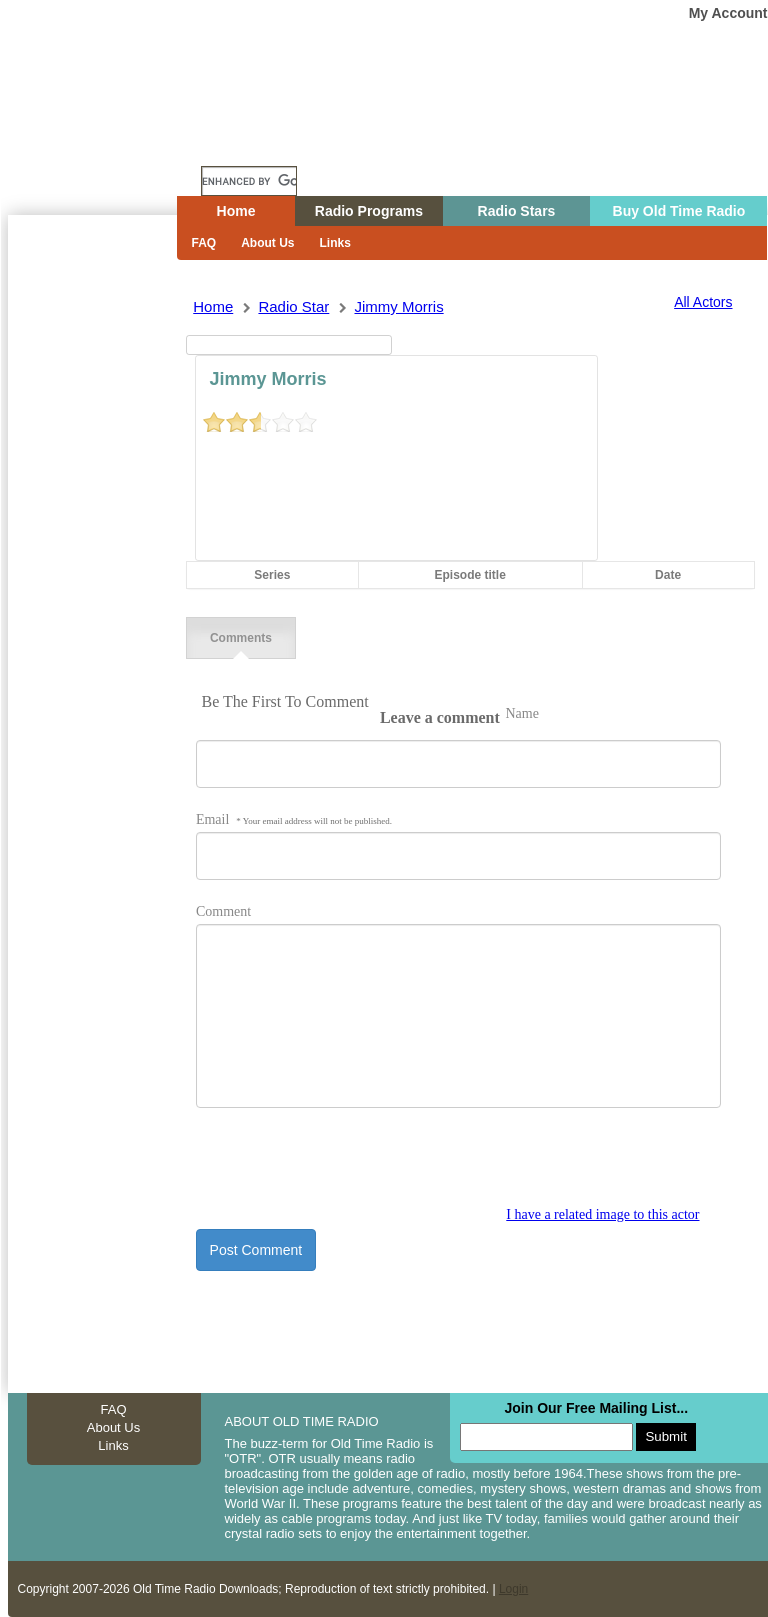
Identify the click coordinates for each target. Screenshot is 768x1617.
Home (107, 143)
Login (513, 1589)
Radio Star (293, 306)
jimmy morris (398, 306)
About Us (267, 243)
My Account (728, 13)
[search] (249, 181)
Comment (223, 911)
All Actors (703, 302)
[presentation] (348, 1168)
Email (294, 819)
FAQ (204, 243)
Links (335, 243)
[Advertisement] (92, 575)
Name (521, 713)
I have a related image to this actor (602, 1214)
